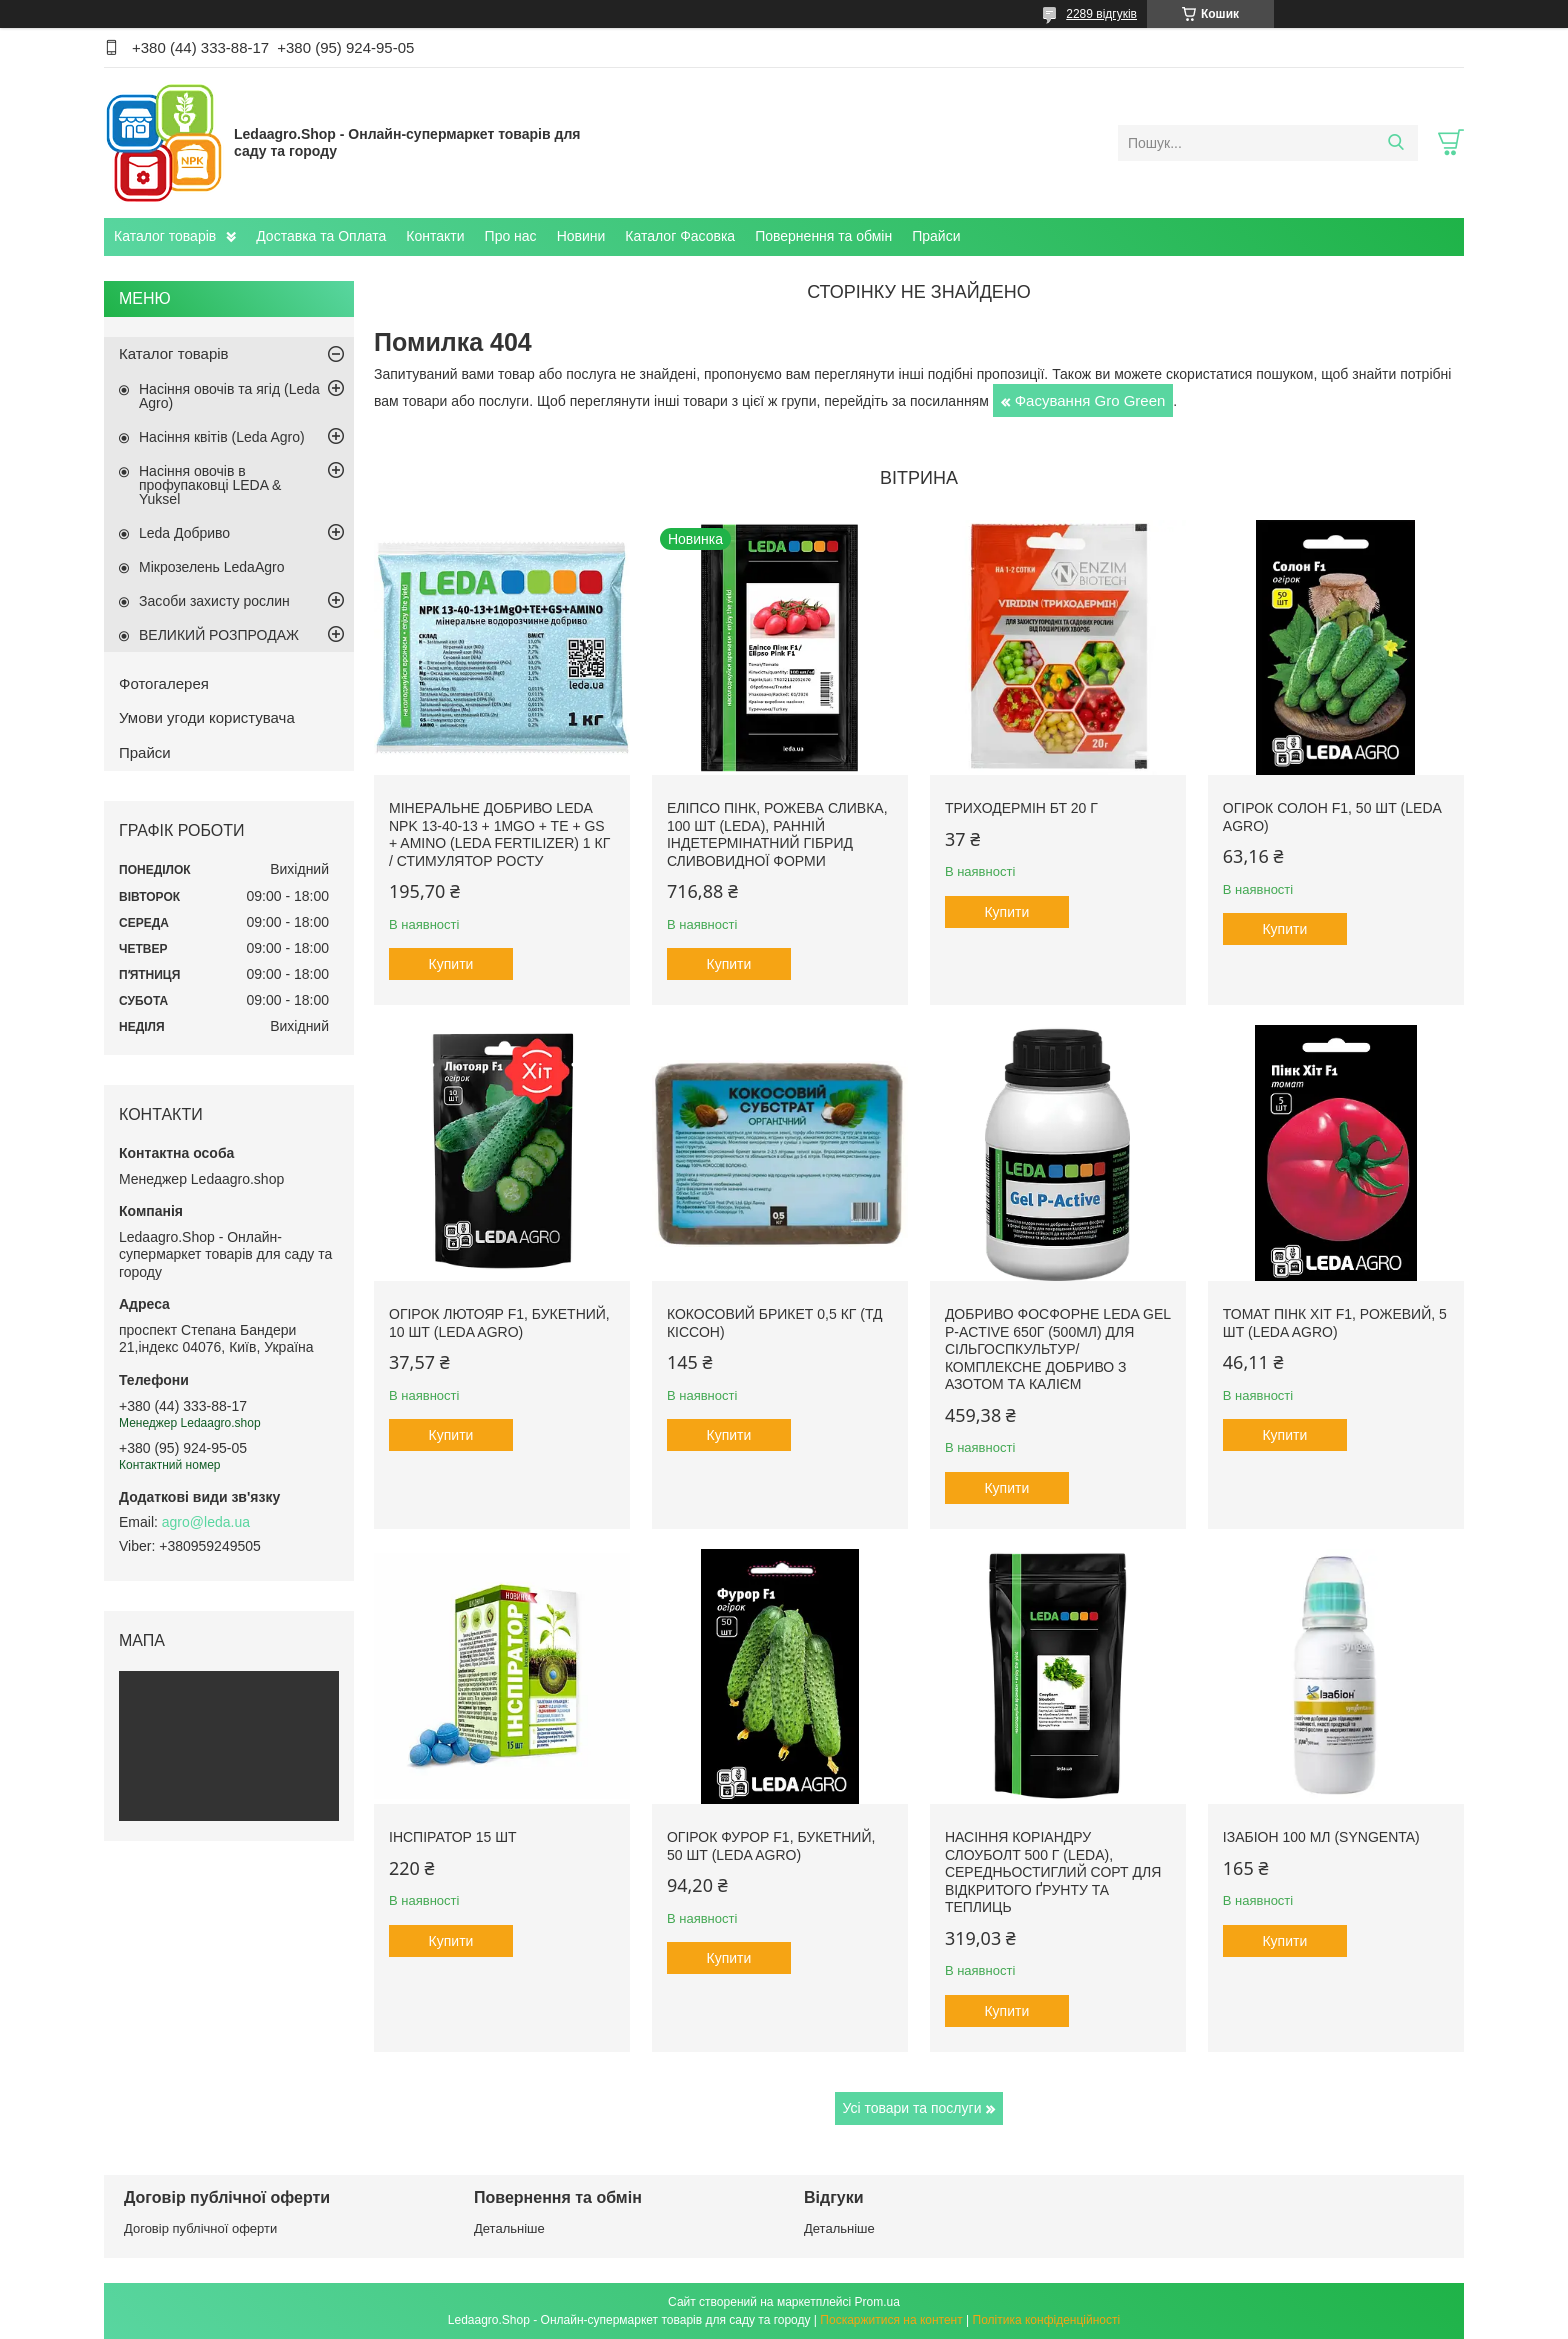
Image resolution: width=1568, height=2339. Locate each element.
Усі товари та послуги (912, 2108)
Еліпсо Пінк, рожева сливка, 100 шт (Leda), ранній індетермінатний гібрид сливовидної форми (777, 834)
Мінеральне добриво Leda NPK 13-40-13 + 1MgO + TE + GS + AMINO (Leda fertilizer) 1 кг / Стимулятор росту (499, 834)
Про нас (511, 236)
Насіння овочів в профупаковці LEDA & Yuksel (210, 485)
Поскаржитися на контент (891, 2320)
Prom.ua (877, 2302)
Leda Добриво (184, 533)
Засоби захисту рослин (214, 601)
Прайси (936, 236)
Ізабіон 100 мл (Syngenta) (1321, 1837)
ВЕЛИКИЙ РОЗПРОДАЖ (219, 635)
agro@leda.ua (206, 1522)
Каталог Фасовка (680, 236)
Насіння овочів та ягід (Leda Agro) (229, 396)
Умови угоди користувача (207, 717)
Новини (581, 236)
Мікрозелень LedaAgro (211, 567)
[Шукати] (1395, 143)
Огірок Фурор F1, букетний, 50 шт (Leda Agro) (771, 1846)
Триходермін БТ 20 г (1021, 808)
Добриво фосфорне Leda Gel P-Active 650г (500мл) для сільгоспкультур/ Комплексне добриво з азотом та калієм (1058, 1349)
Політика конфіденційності (1047, 2320)
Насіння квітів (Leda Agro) (222, 437)
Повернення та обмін (823, 236)
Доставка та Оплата (321, 236)
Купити (451, 964)
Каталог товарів (165, 236)
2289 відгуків (1101, 14)
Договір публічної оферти (200, 2228)
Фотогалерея (164, 683)
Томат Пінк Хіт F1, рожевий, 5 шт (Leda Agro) (1335, 1323)
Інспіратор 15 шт (453, 1837)
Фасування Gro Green (1090, 400)
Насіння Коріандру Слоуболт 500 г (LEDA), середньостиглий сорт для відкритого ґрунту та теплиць (1053, 1872)
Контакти (435, 236)
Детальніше (509, 2228)
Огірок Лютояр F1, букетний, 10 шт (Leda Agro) (499, 1323)
